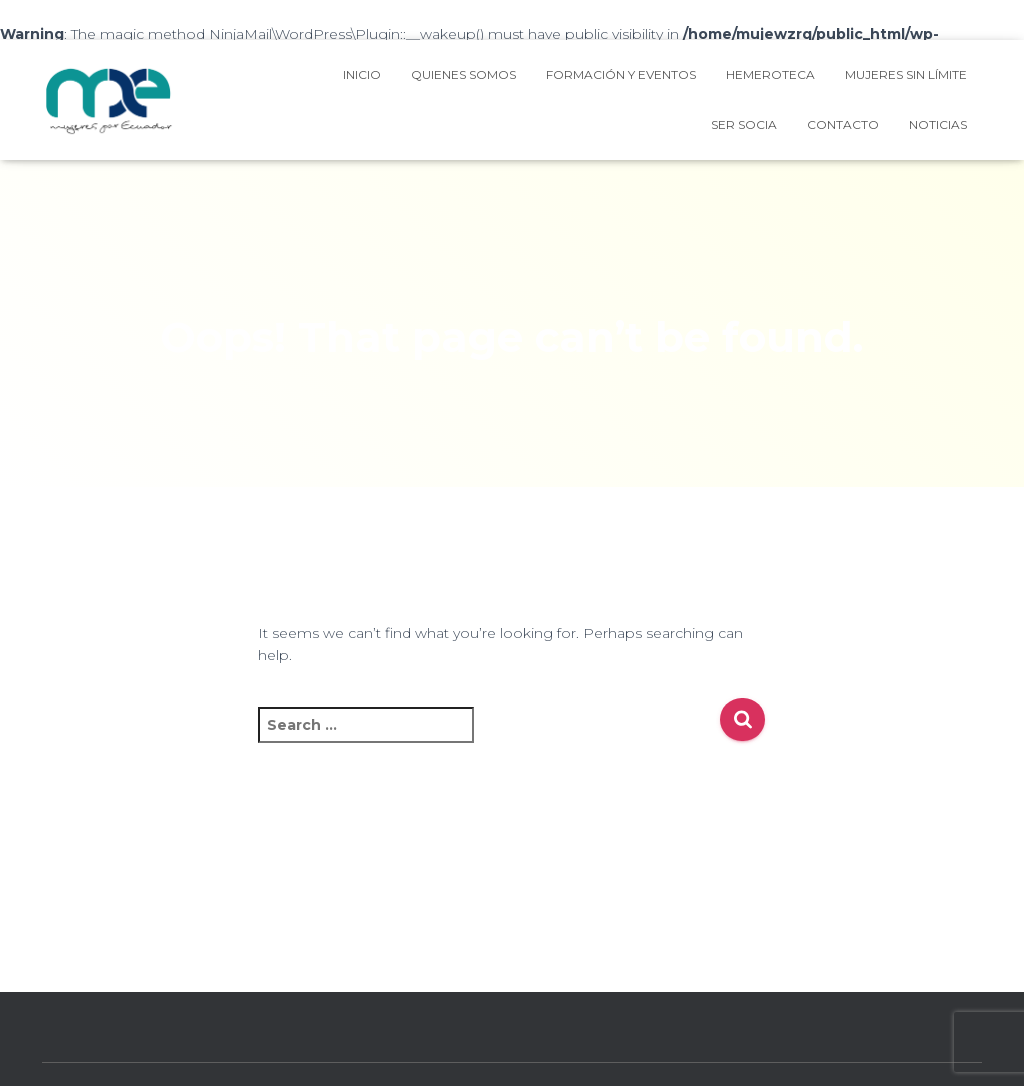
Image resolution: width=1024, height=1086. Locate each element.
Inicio (362, 74)
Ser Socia (744, 124)
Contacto (843, 124)
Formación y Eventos (621, 74)
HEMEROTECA (770, 74)
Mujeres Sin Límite (906, 74)
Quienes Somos (463, 74)
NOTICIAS (938, 124)
